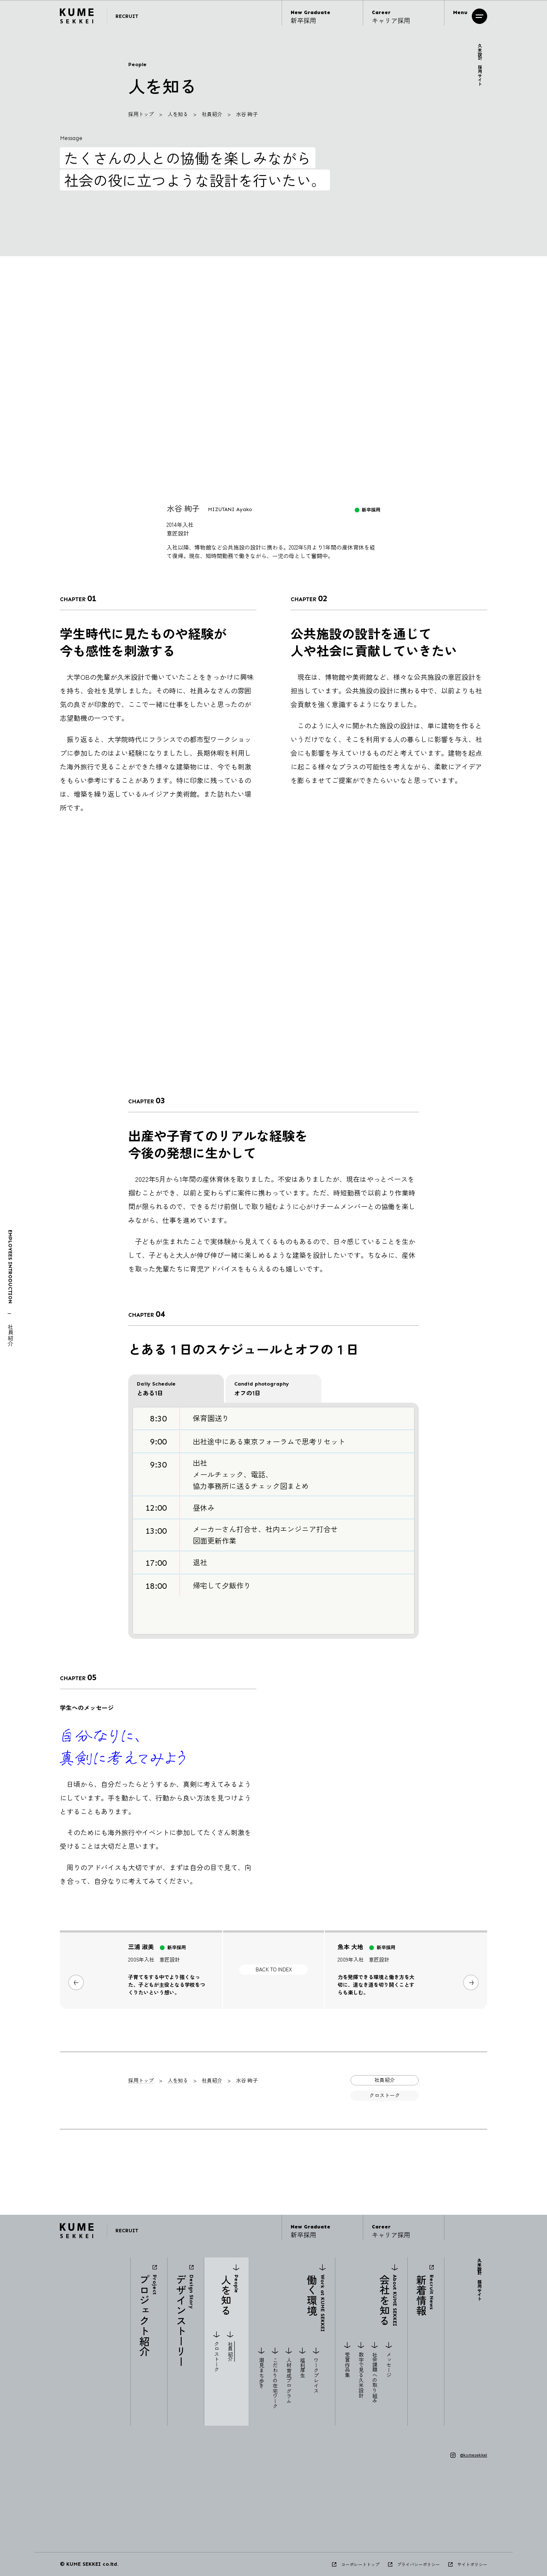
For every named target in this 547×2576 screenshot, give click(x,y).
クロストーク (216, 2356)
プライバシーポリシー (418, 2564)
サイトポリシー (472, 2564)
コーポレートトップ (360, 2564)
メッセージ (388, 2364)
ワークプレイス (316, 2375)
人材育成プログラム (288, 2380)
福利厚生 (302, 2367)
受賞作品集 (347, 2364)
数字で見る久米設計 (361, 2375)
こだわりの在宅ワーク (275, 2383)
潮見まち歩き (261, 2372)
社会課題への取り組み (375, 2377)
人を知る (178, 113)
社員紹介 (212, 113)
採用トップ (141, 113)
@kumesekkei (473, 2455)
